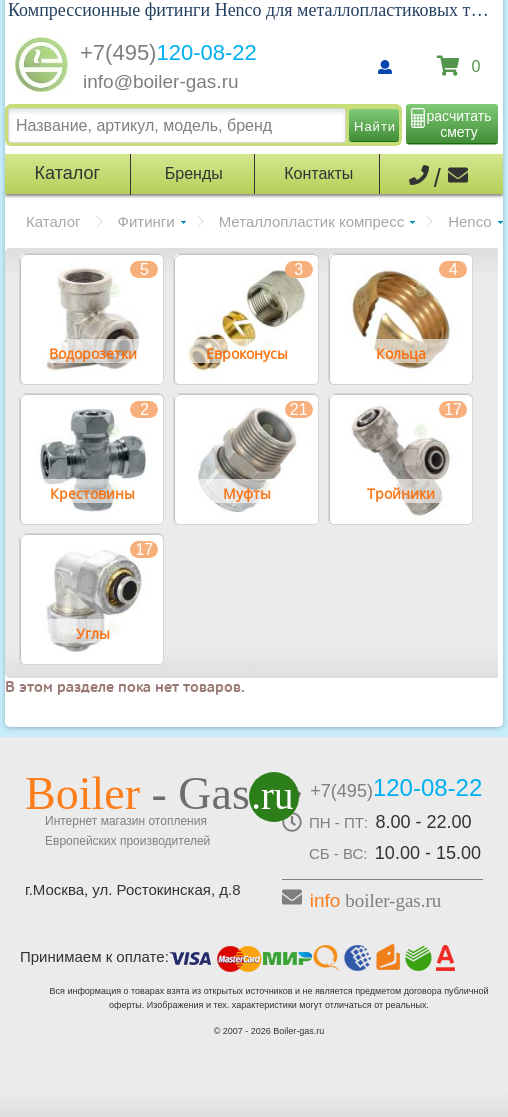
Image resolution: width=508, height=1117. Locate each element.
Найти (375, 126)
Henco (469, 221)
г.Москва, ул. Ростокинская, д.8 (133, 889)
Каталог (53, 221)
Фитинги (146, 221)
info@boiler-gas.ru (161, 81)
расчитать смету (459, 124)
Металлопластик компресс (311, 221)
